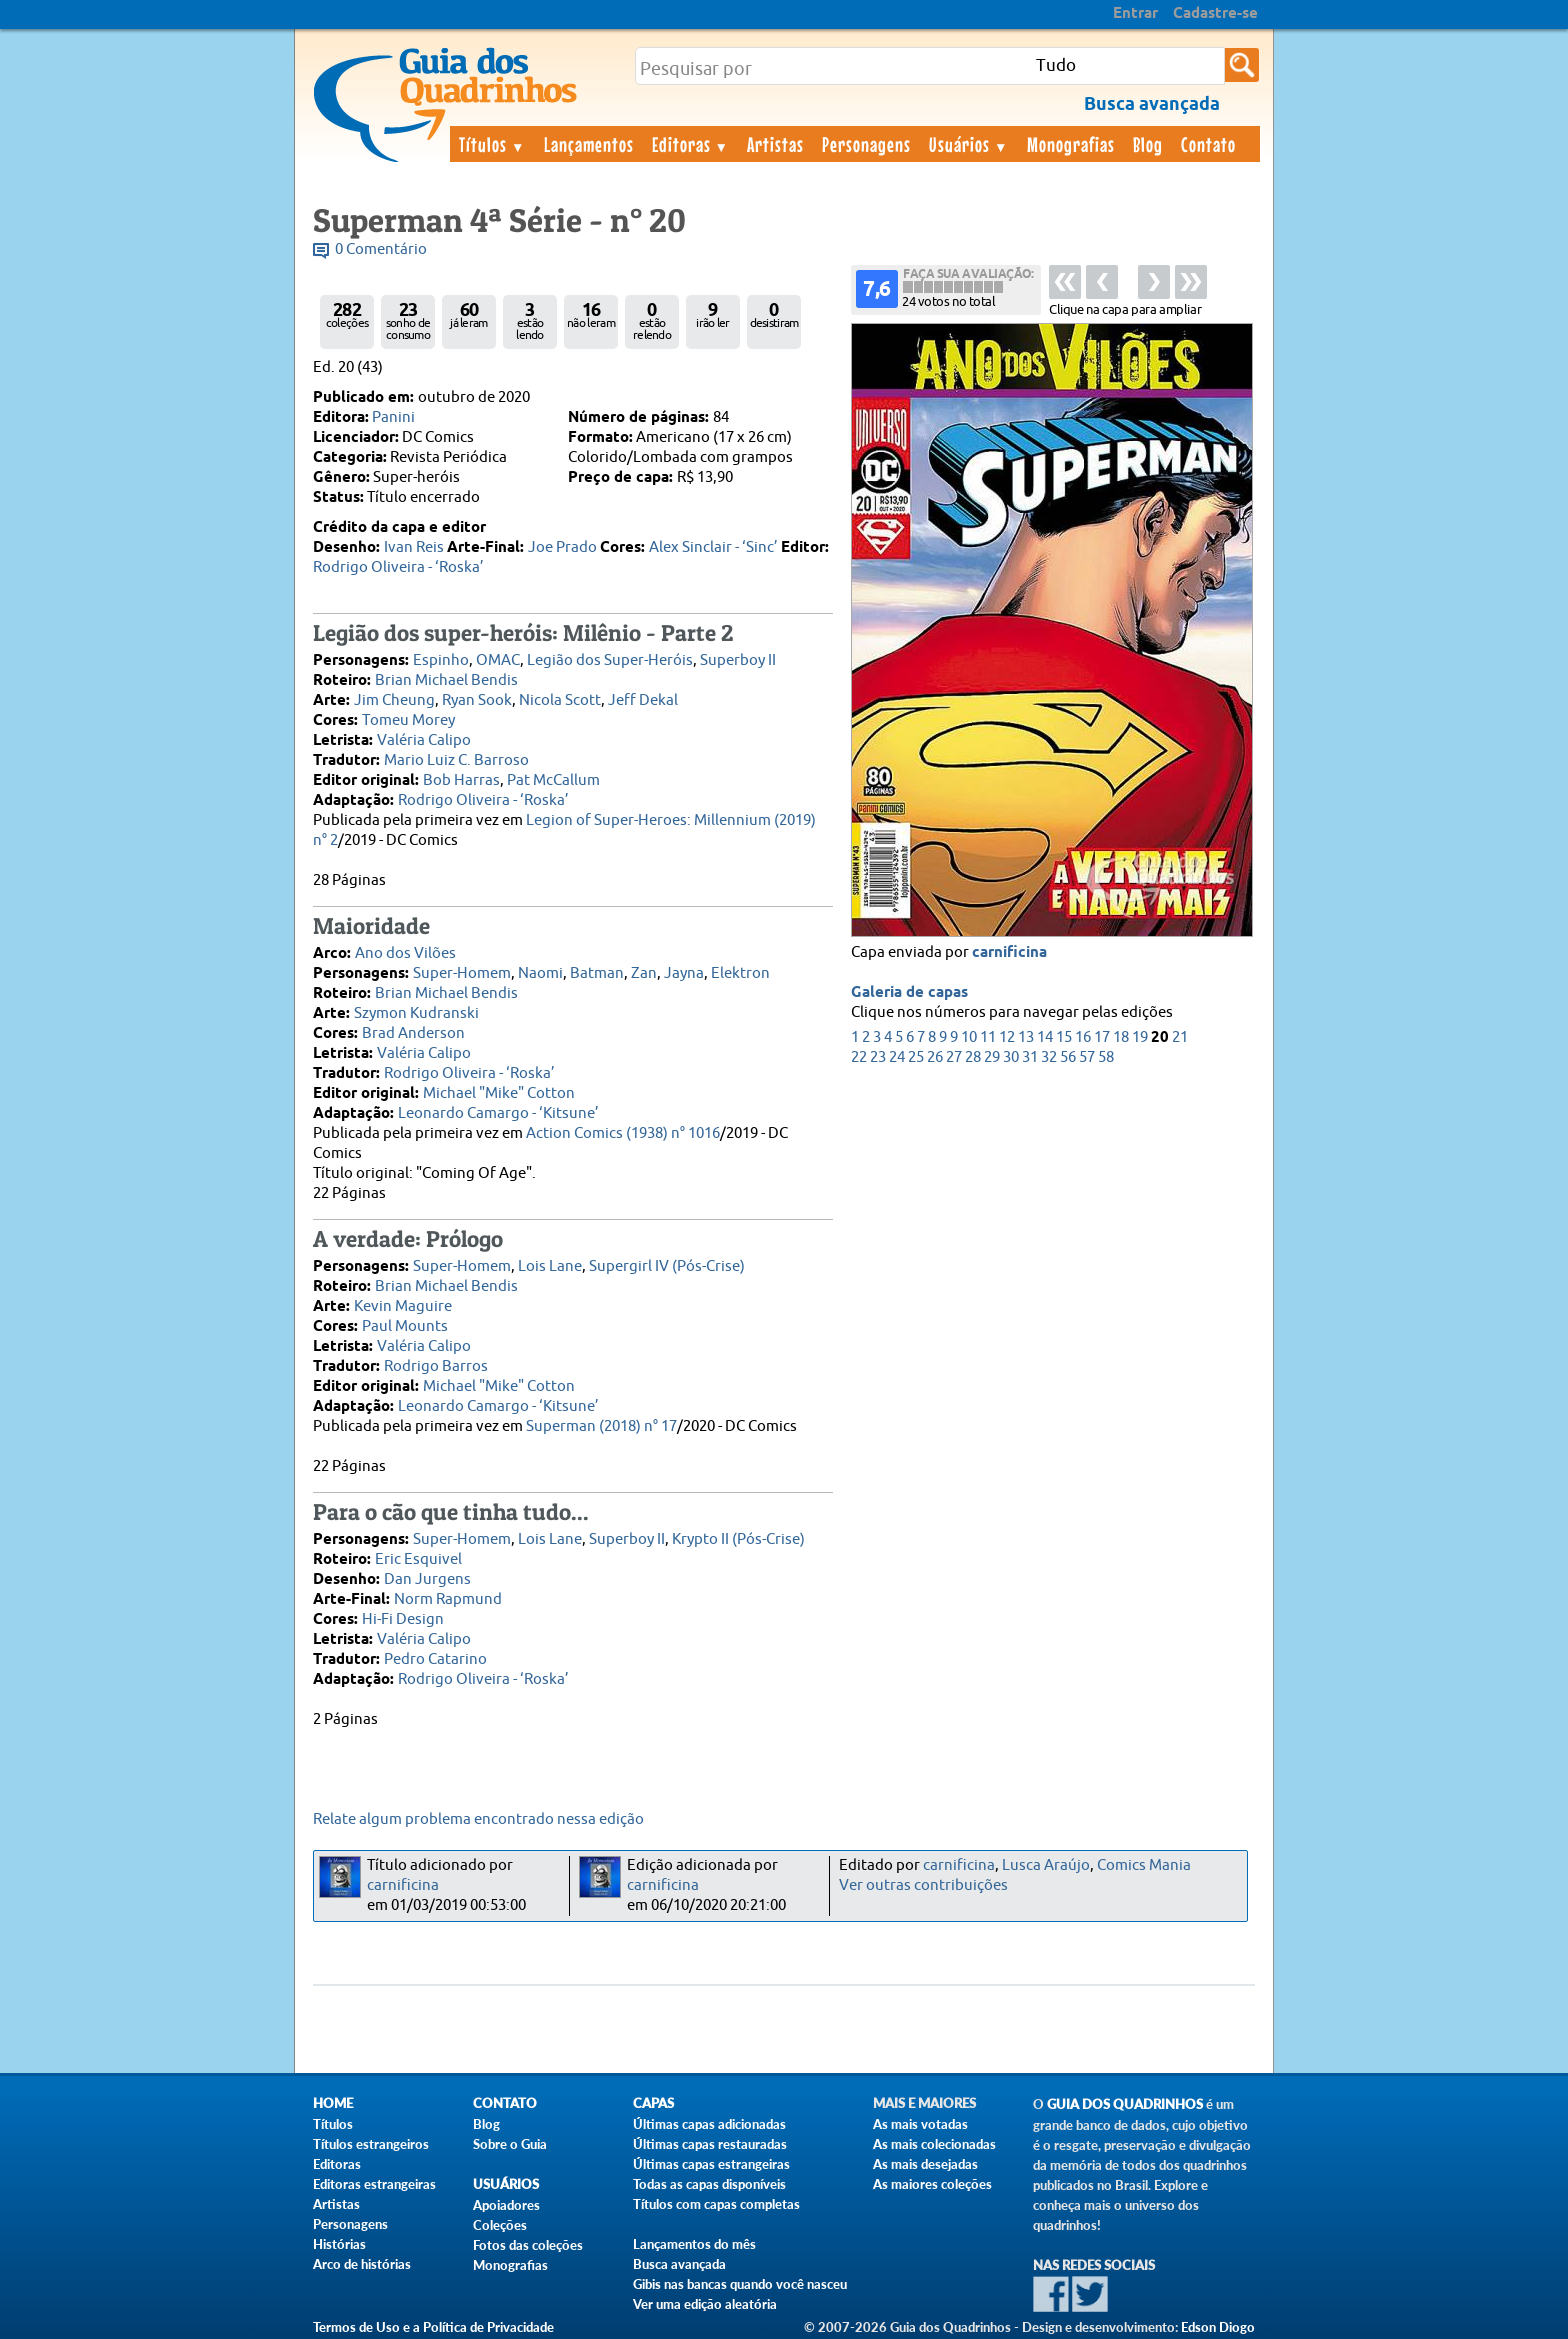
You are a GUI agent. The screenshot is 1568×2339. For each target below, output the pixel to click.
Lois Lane (550, 1266)
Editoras (691, 144)
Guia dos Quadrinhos (1125, 2104)
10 (969, 1037)
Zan (644, 973)
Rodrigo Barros (436, 1366)
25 (916, 1057)
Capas (653, 2103)
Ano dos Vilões (405, 953)
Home (333, 2103)
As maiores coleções (932, 2184)
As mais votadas (920, 2124)
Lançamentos (589, 144)
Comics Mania (1144, 1865)
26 (935, 1057)
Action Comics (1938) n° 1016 (623, 1133)
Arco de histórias (362, 2264)
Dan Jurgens (427, 1579)
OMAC (498, 660)
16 (1083, 1037)
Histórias (339, 2244)
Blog (1148, 144)
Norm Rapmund (448, 1599)
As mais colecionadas (934, 2144)
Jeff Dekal (643, 700)
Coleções (500, 2225)
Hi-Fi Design (403, 1619)
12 (1007, 1037)
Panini (393, 417)
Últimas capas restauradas (710, 2144)
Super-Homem (462, 973)
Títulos (492, 144)
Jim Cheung (394, 700)
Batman (597, 973)
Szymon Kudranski (416, 1013)
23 (878, 1057)
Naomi (540, 973)
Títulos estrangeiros (371, 2144)
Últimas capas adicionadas (709, 2124)
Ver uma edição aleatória (705, 2304)
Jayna (684, 973)
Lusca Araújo (1046, 1865)
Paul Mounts (405, 1326)
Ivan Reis (414, 547)
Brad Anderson (413, 1033)
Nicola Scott (560, 700)
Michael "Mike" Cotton (499, 1093)
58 (1106, 1057)
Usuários (969, 144)
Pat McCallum (553, 780)
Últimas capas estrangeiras (711, 2164)
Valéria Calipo (424, 740)
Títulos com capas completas (716, 2204)
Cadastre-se (1215, 14)
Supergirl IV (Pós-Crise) (667, 1266)
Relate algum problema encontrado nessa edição (478, 1819)
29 (992, 1057)
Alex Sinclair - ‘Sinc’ (713, 547)
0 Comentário (381, 249)
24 (897, 1057)
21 (1180, 1037)
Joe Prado (562, 547)
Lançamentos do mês (694, 2244)
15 (1064, 1037)
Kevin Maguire (403, 1306)
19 (1140, 1037)
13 (1026, 1037)
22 (859, 1057)
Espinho (441, 660)
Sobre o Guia (510, 2144)
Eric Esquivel (418, 1559)
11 (988, 1037)
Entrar (1135, 14)
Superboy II (738, 660)
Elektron (740, 973)
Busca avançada (679, 2264)
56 (1068, 1057)
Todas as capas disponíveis (709, 2184)
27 (954, 1057)
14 (1045, 1037)
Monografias (1071, 144)
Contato (1208, 144)
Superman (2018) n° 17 (601, 1426)
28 (973, 1057)
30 (1011, 1057)
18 (1121, 1037)
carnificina (1009, 953)
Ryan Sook (477, 700)
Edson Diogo (1218, 2327)
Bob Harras (461, 780)
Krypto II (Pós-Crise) (738, 1539)
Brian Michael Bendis (446, 680)
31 (1030, 1057)
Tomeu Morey (408, 720)
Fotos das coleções (528, 2245)
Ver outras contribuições (923, 1885)
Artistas (775, 144)
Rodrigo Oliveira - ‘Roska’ (398, 567)
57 (1087, 1057)
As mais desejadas (925, 2164)
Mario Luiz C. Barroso (456, 760)
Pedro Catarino (435, 1659)
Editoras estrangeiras (374, 2184)
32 (1049, 1057)
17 (1102, 1037)
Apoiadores (506, 2205)
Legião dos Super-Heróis (610, 660)
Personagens (866, 144)
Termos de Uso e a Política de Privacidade (433, 2327)
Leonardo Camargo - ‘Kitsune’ (498, 1113)
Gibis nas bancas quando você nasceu (740, 2284)
